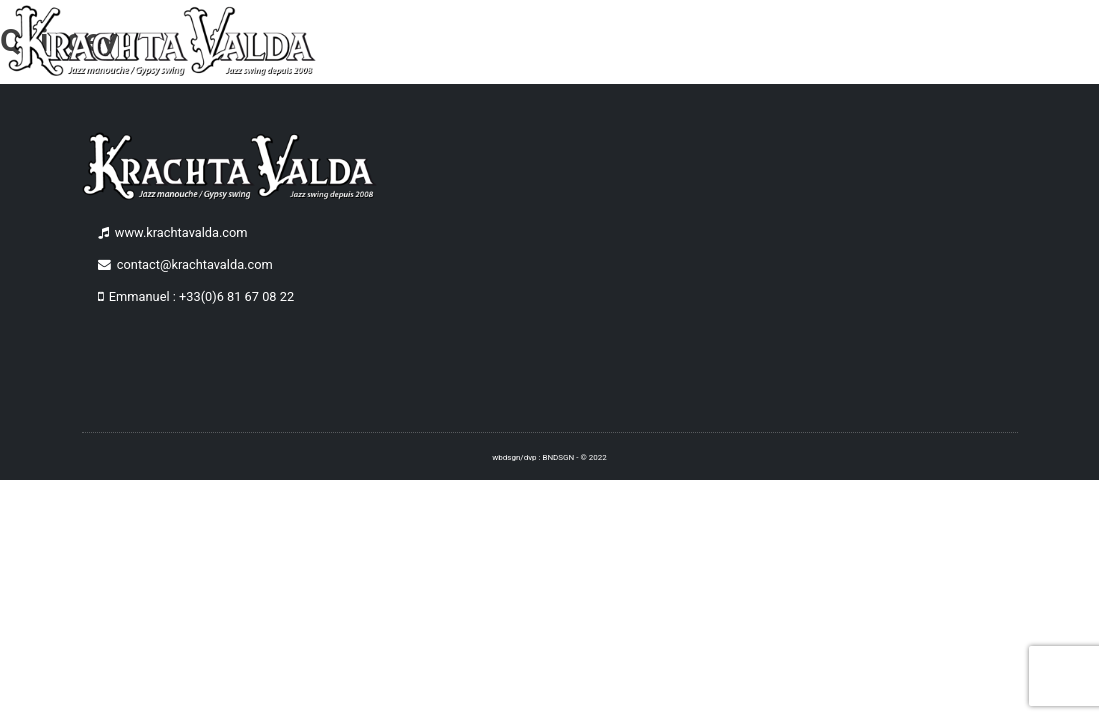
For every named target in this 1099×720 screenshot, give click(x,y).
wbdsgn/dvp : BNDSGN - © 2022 (549, 457)
